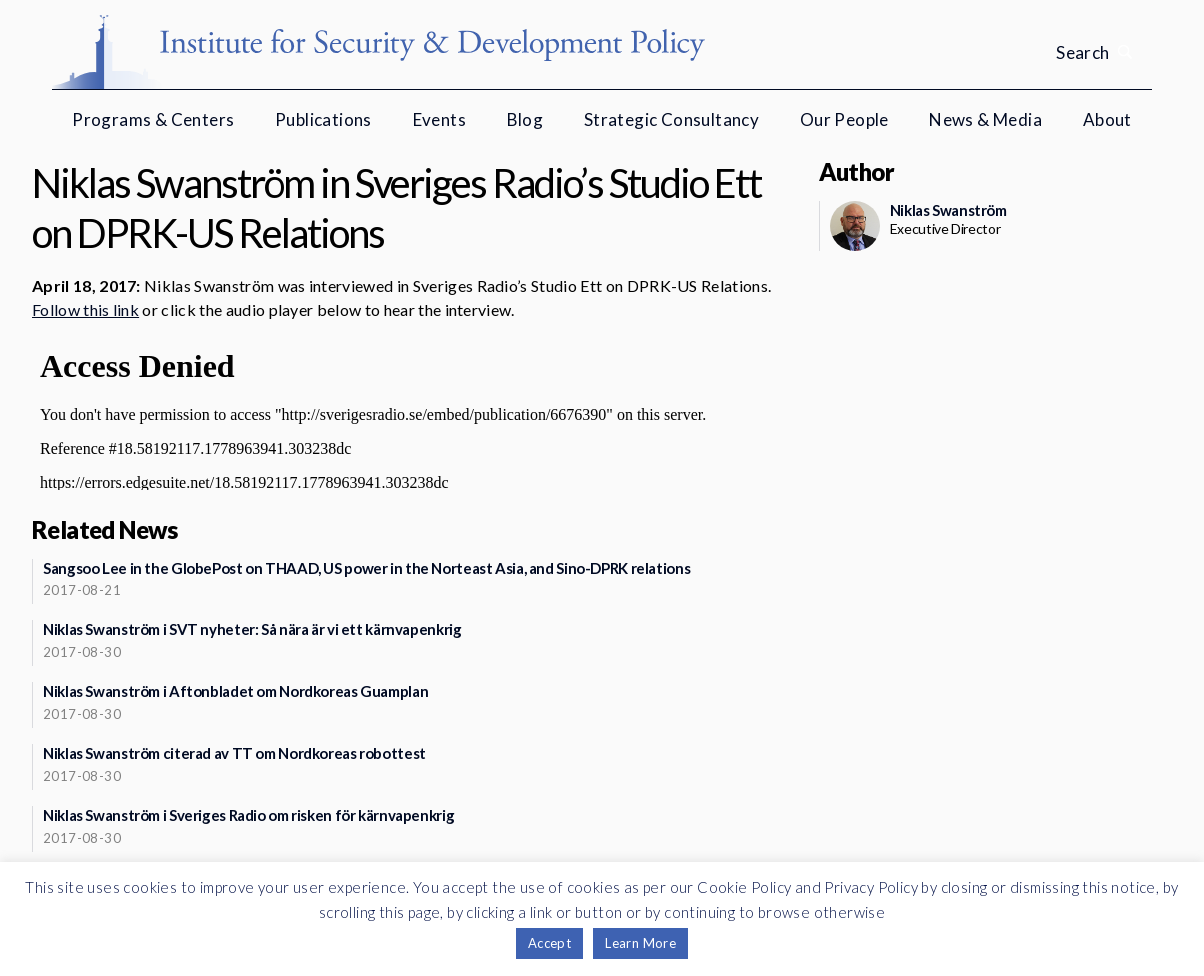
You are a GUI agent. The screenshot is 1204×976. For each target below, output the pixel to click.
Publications (323, 119)
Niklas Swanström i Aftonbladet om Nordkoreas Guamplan (235, 691)
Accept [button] (549, 943)
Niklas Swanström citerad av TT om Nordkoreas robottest (234, 753)
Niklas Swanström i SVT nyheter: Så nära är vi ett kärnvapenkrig (252, 629)
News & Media (985, 119)
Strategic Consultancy (671, 119)
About (1107, 119)
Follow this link (85, 309)
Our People (844, 119)
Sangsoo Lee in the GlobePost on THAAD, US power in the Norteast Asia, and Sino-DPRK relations (366, 568)
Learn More (640, 943)
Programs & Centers (153, 119)
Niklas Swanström (948, 210)
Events (439, 119)
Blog (525, 119)
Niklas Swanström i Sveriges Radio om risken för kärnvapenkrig (248, 815)
